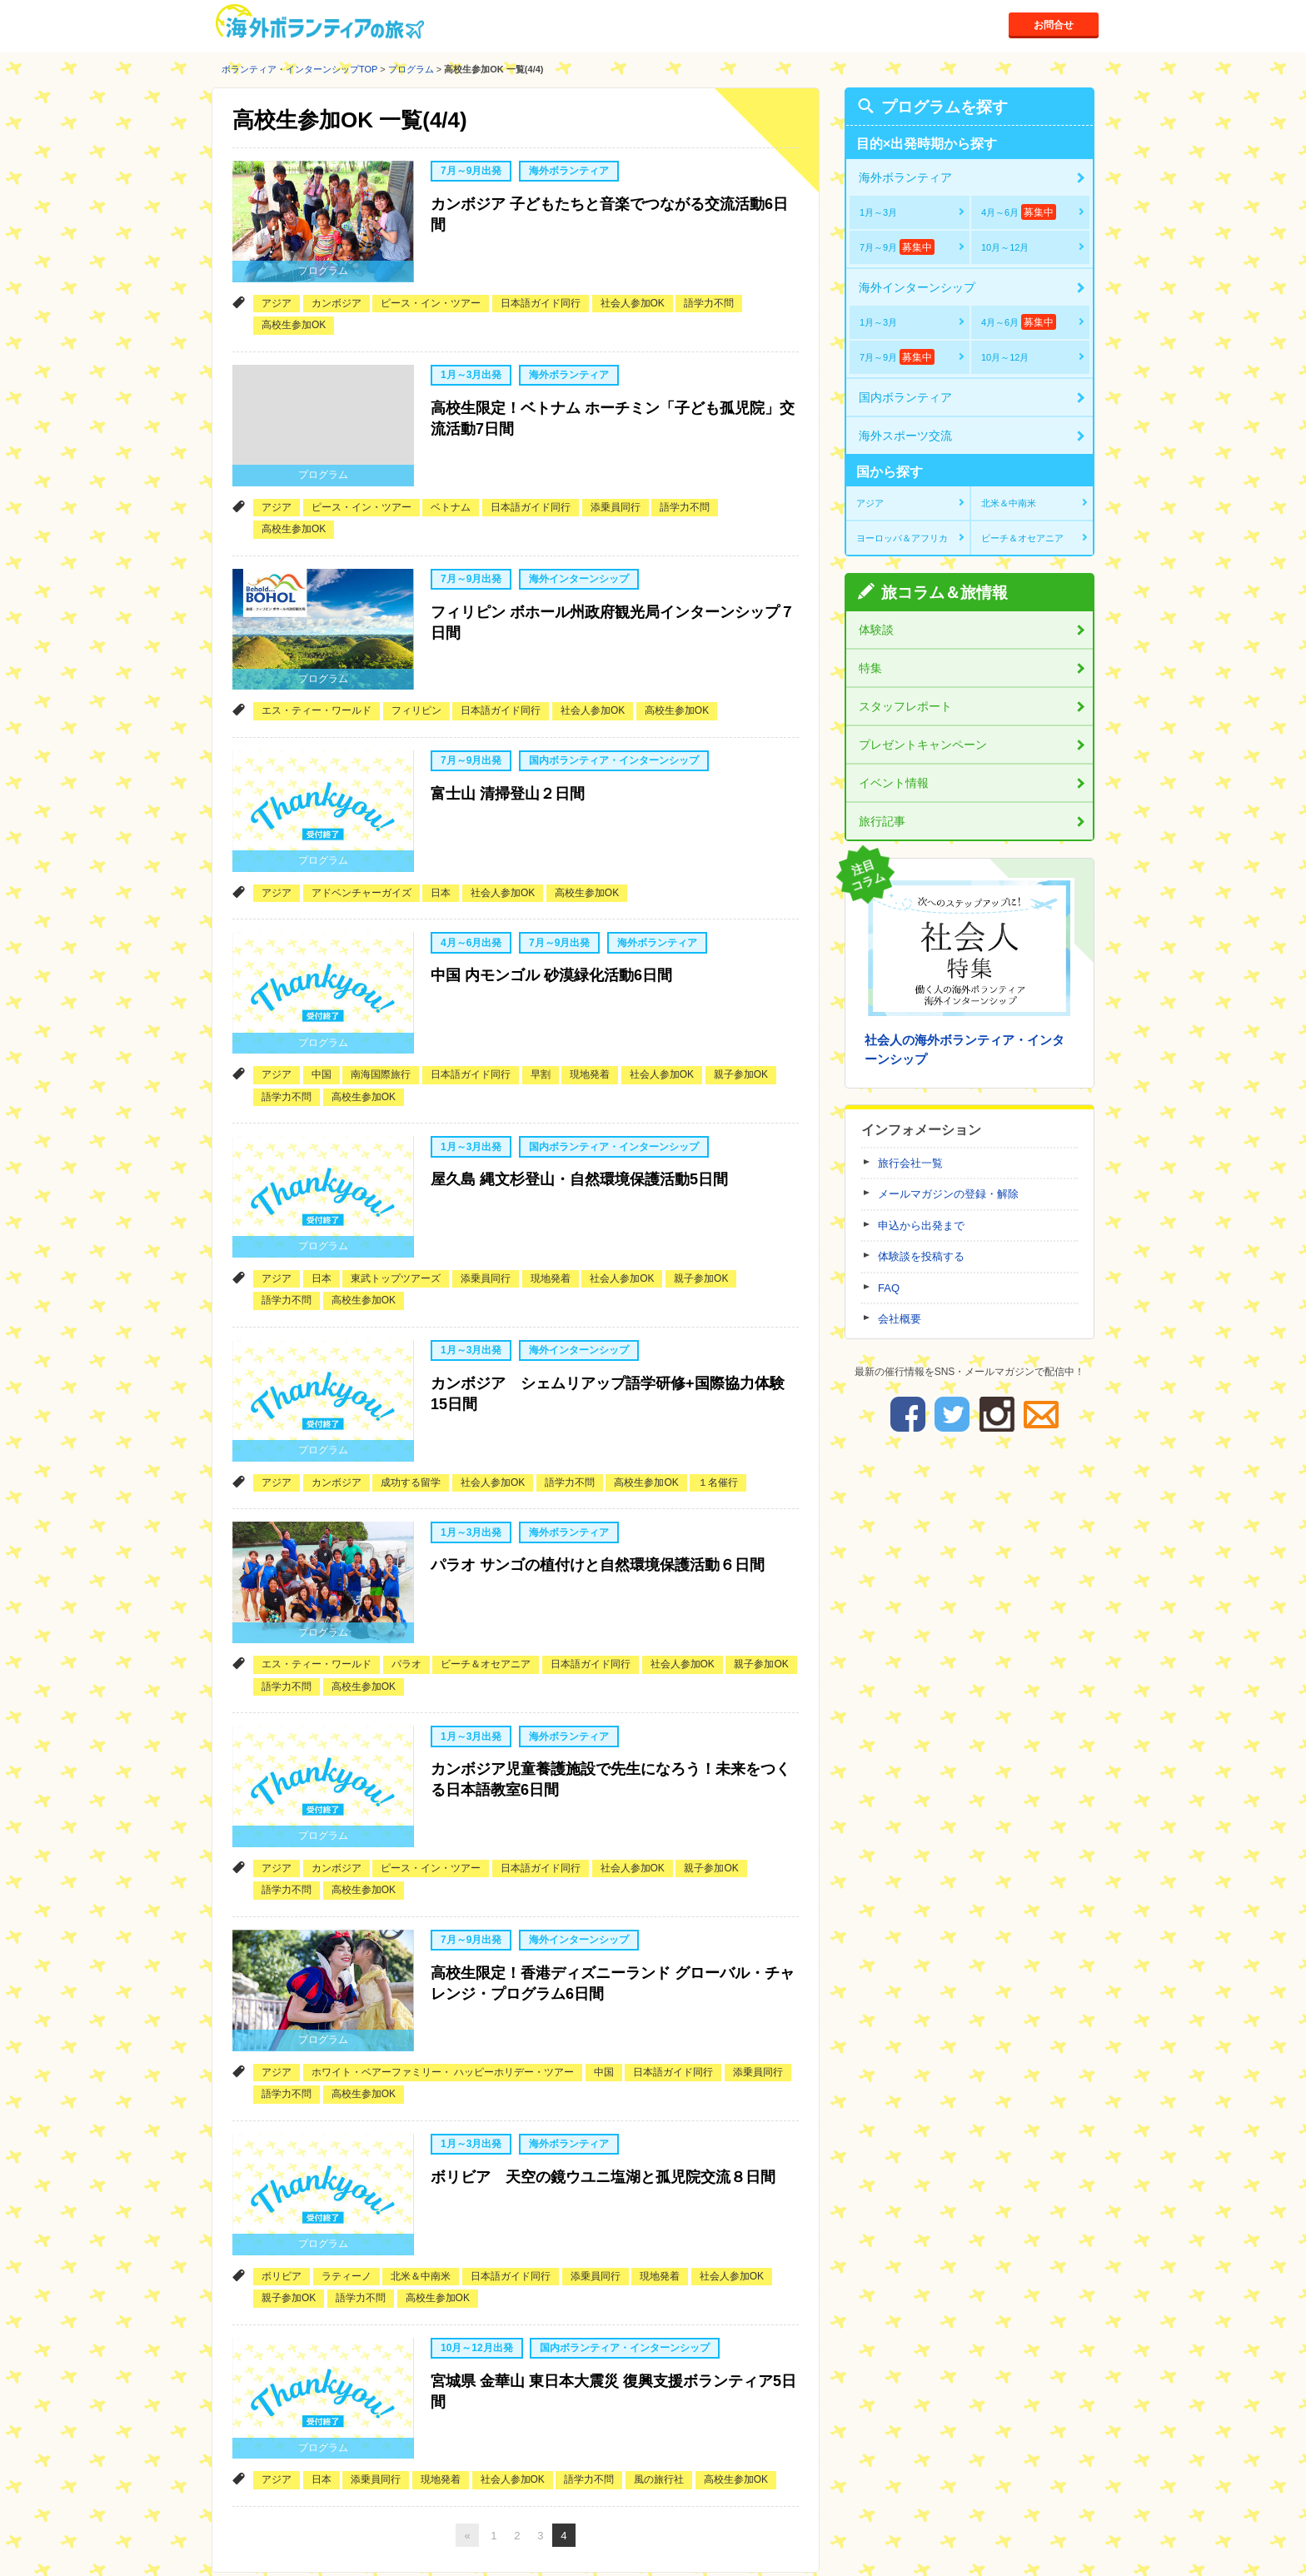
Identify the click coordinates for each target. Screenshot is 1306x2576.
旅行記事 (882, 821)
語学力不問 (709, 290)
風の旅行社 (659, 2327)
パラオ (406, 1562)
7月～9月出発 (471, 171)
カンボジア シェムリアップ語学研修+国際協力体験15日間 (608, 1314)
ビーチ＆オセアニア (486, 1562)
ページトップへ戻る (1033, 2494)
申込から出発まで (921, 1225)
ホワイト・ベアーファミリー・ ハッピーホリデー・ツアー (443, 1945)
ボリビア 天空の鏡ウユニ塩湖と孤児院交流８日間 (603, 2046)
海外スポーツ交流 (905, 435)
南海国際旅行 (381, 1011)
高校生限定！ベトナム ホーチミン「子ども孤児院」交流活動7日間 (613, 402)
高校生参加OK (294, 312)
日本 (441, 842)
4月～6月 (1018, 212)
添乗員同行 (616, 481)
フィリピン (416, 673)
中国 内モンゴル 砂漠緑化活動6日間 (551, 921)
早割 (541, 1011)
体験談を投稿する (921, 1256)
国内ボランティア (905, 397)
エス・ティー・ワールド (316, 673)
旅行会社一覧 (910, 1163)
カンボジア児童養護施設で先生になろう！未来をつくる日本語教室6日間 (610, 1674)
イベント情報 (894, 783)
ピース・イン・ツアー (431, 290)
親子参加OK (741, 1011)
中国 (321, 1011)
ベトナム (451, 481)
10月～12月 (1005, 247)
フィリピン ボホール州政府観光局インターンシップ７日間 (613, 593)
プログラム (411, 69)
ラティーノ (346, 2135)
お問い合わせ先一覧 (529, 2541)
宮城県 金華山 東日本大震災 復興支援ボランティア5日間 (613, 2247)
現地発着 (590, 1011)
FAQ (889, 1288)
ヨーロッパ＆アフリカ (902, 538)
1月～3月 (878, 212)
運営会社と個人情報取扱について (671, 2541)
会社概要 (899, 1319)
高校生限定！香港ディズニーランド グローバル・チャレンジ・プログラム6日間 (613, 1865)
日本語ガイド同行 (541, 290)
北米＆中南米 (421, 2135)
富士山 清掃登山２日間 (508, 752)
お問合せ (1053, 24)
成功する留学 (411, 1393)
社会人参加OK (633, 290)
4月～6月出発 (471, 892)
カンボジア (336, 290)
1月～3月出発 (471, 362)
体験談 (876, 629)
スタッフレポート (905, 706)
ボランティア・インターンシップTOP (299, 69)
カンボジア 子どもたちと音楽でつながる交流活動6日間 (609, 211)
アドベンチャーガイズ (361, 842)
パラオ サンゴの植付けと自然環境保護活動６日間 (598, 1472)
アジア (277, 290)
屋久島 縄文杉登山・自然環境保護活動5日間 (579, 1112)
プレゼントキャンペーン (923, 744)
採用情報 (790, 2541)
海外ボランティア (569, 171)
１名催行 (718, 1393)
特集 (870, 668)
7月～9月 (897, 247)
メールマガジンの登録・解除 (948, 1194)
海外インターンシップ (579, 554)
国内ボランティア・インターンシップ (614, 723)
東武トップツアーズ (396, 1202)
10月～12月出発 (477, 2208)
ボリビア (282, 2135)
